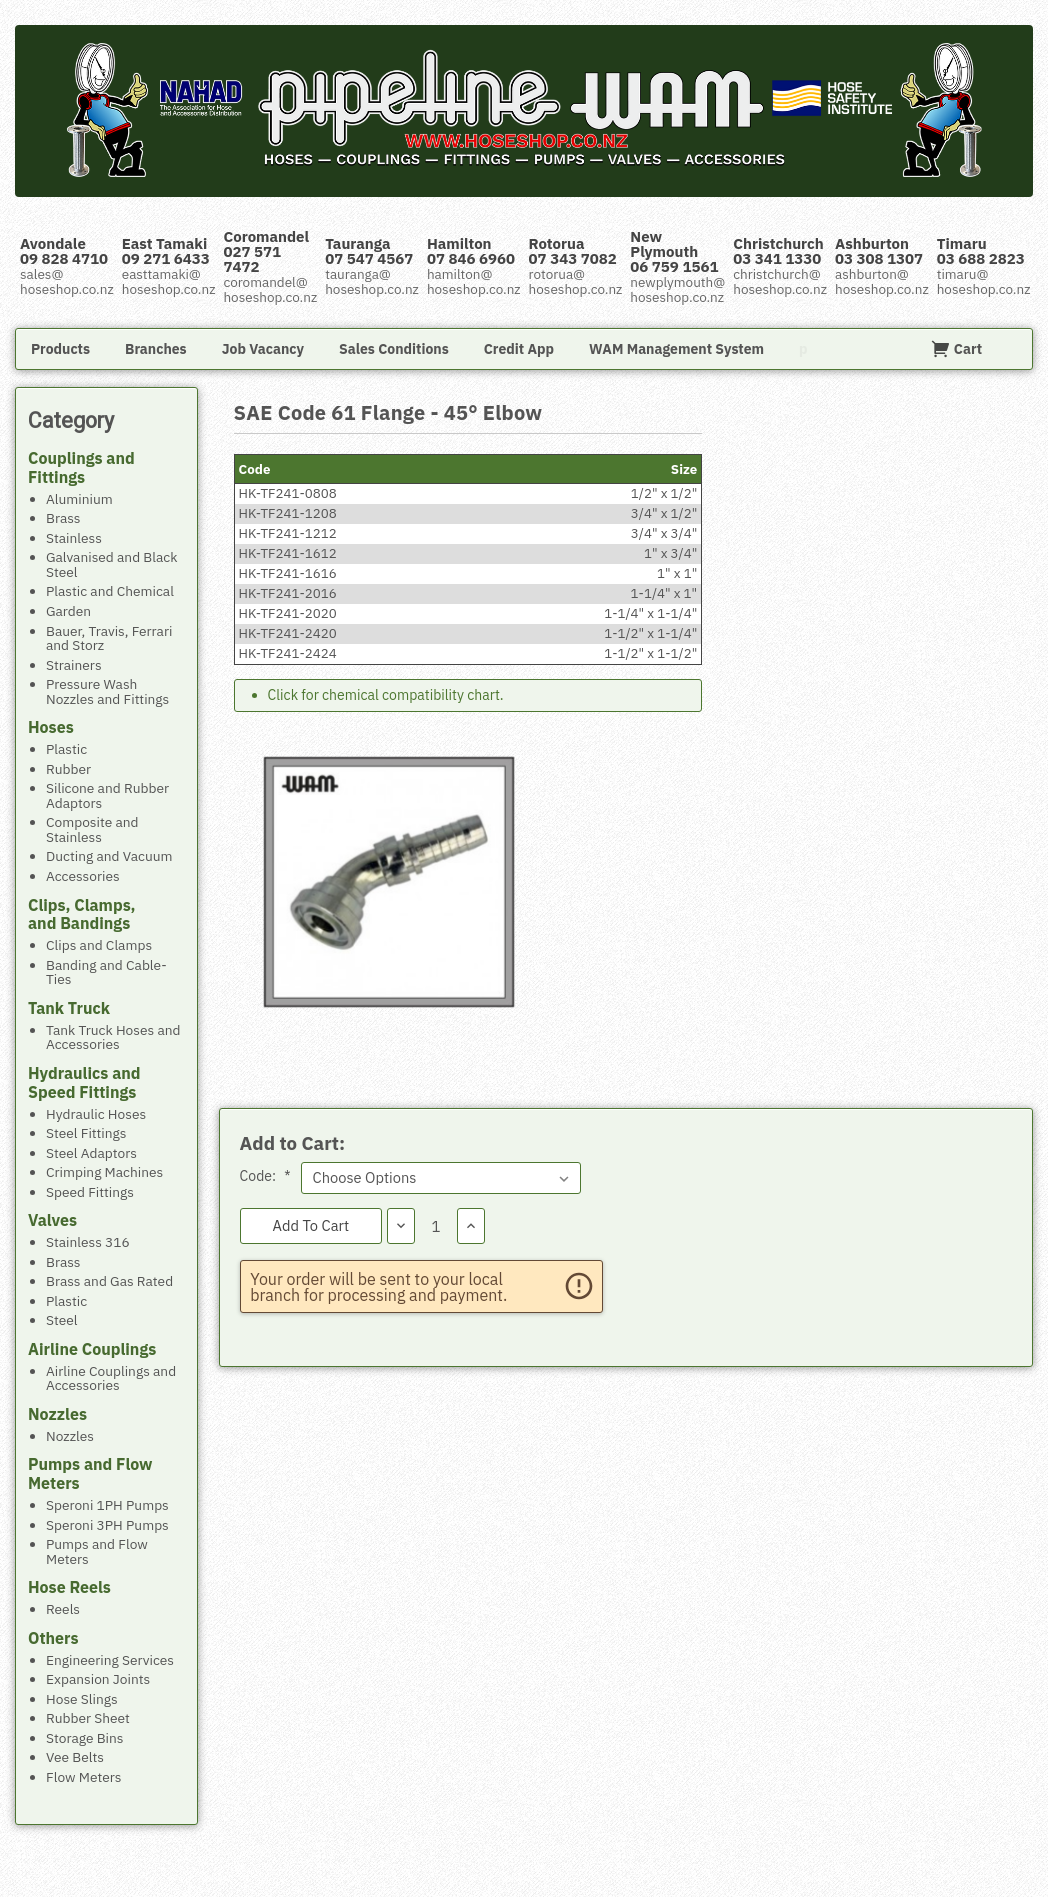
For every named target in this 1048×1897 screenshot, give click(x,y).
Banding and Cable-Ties (106, 971)
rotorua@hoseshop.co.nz (576, 281)
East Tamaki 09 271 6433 (166, 251)
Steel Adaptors (91, 1152)
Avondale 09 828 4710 (64, 251)
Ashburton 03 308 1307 (879, 251)
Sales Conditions (394, 349)
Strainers (74, 664)
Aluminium (79, 498)
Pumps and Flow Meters (97, 1550)
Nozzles (70, 1435)
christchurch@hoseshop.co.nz (780, 281)
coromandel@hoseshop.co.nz (270, 289)
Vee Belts (75, 1756)
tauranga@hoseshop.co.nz (372, 281)
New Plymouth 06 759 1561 (674, 251)
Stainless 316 (88, 1241)
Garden (68, 610)
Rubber (68, 768)
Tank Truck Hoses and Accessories (113, 1036)
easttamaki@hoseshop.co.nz (169, 281)
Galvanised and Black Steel (112, 563)
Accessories (83, 875)
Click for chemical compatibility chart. (386, 695)
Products (60, 349)
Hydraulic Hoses (96, 1113)
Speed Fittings (90, 1191)
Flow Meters (83, 1776)
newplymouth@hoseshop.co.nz (677, 289)
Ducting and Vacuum (109, 855)
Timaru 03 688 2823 (981, 251)
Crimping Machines (104, 1171)
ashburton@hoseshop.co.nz (882, 281)
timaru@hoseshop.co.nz (984, 281)
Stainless (74, 537)
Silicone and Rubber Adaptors (107, 794)
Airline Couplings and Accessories (111, 1377)
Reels (63, 1608)
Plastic (66, 748)
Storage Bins (85, 1737)
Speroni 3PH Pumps (107, 1524)
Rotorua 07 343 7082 (573, 251)
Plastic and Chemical (110, 590)
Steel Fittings (86, 1132)
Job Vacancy (263, 349)
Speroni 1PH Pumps (107, 1504)
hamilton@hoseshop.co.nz (474, 281)
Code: (265, 1176)
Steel (62, 1319)
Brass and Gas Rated (109, 1280)
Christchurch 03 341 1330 (778, 251)
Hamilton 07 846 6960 (471, 251)
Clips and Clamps (99, 944)
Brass (63, 517)
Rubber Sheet (88, 1717)
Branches (156, 349)
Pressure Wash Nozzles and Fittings (107, 690)
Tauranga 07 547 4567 (369, 251)
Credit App (519, 349)
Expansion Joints (98, 1678)
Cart (956, 349)
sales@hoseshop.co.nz (67, 281)
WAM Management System (676, 349)
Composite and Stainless (92, 828)
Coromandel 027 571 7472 (266, 251)
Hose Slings (82, 1698)
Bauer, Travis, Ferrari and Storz (109, 637)
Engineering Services (110, 1659)
